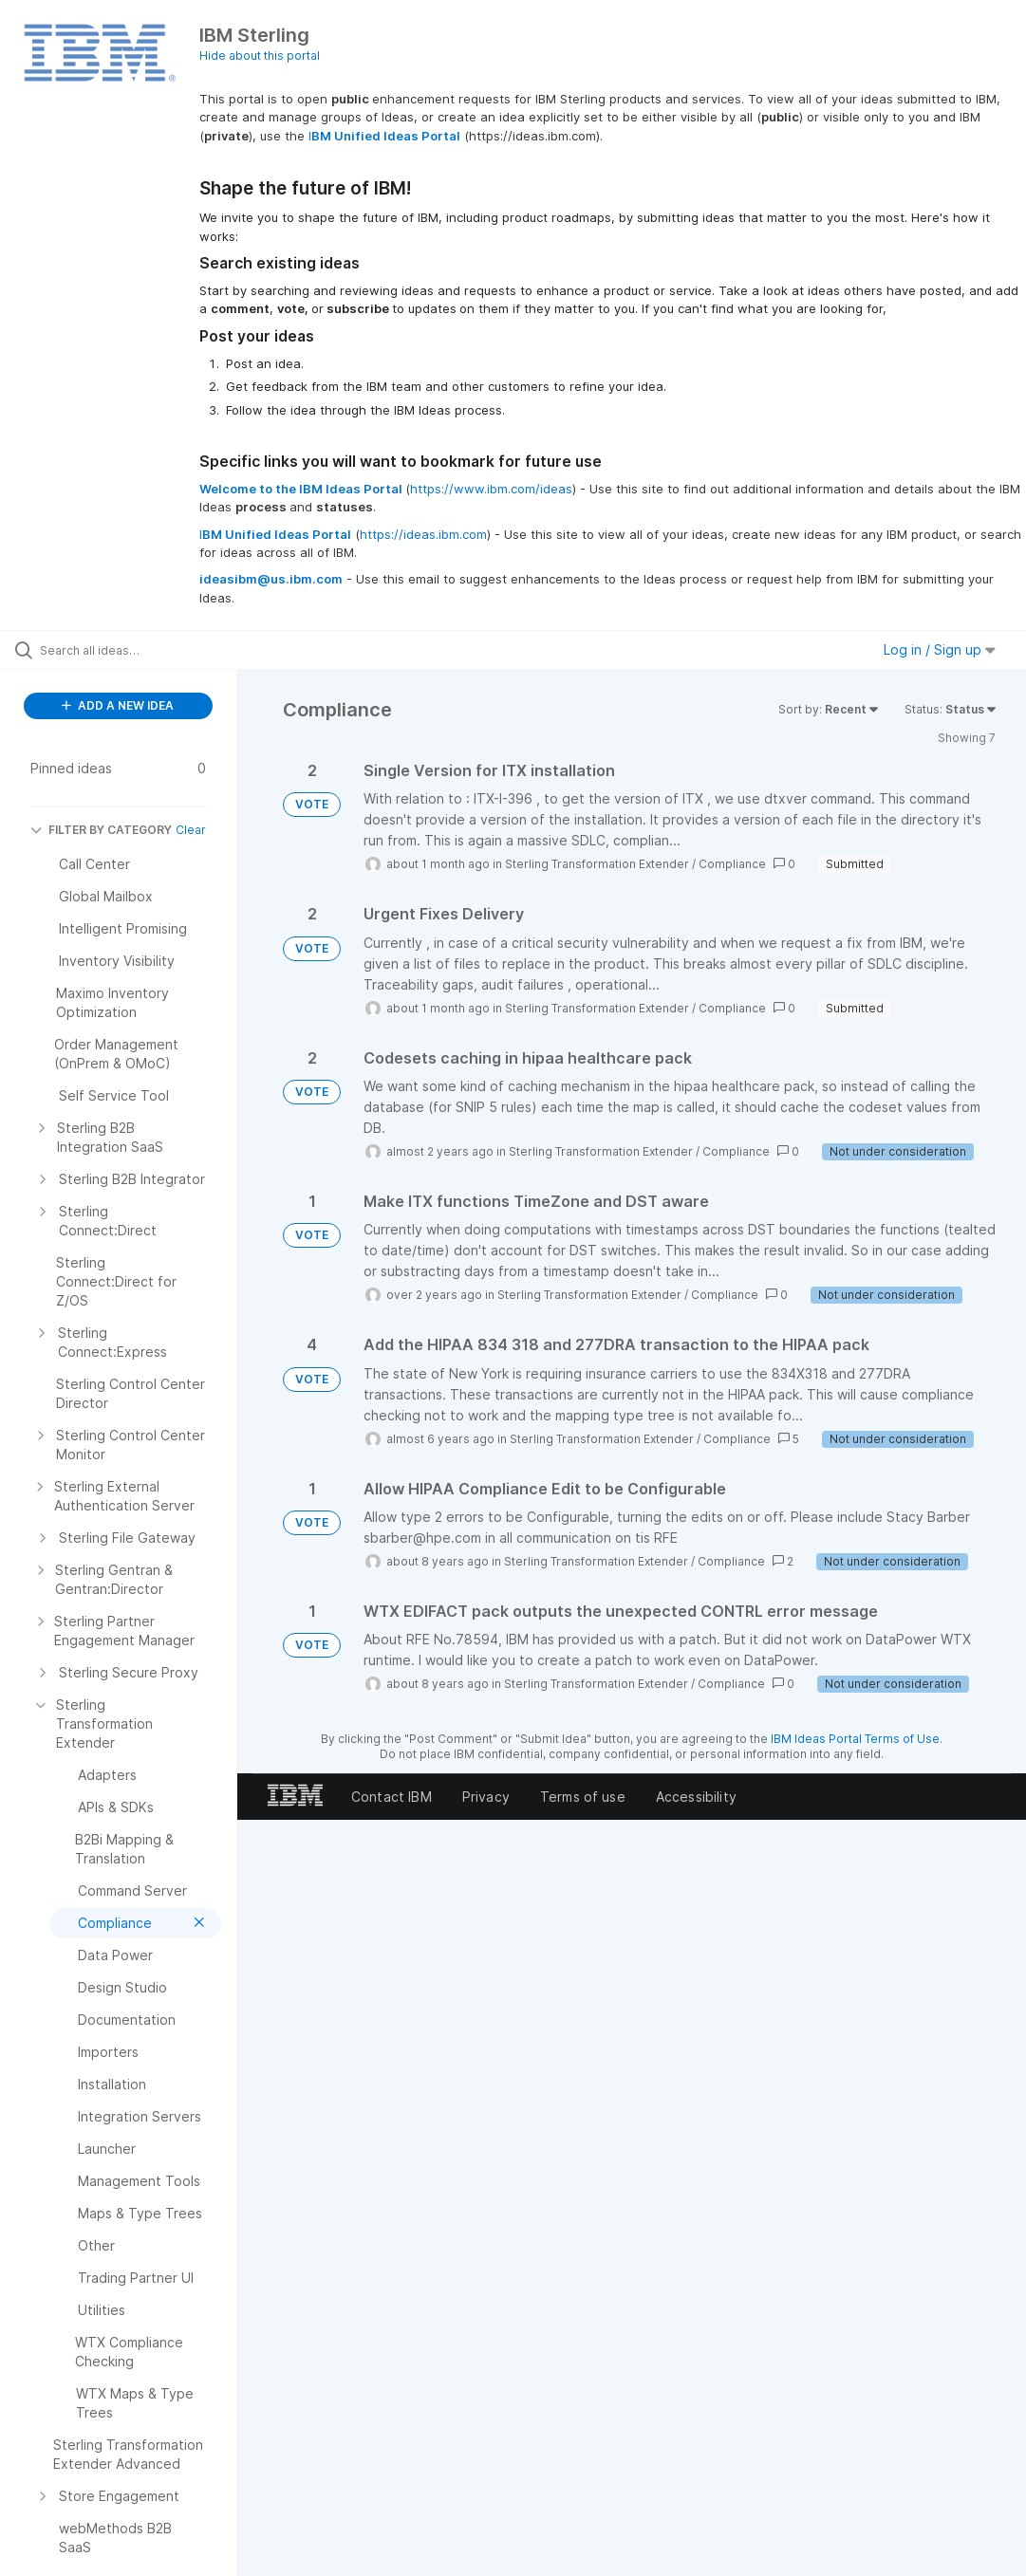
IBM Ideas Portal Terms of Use (855, 1739)
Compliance (732, 864)
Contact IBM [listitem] (391, 1796)
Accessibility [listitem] (696, 1796)
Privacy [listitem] (486, 1796)
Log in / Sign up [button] (940, 649)
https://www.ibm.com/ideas (491, 488)
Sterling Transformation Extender (597, 864)
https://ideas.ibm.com (423, 534)
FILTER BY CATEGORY (101, 830)
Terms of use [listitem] (582, 1796)
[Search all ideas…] (128, 650)
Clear (191, 830)
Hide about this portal (259, 55)
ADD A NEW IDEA (118, 705)
